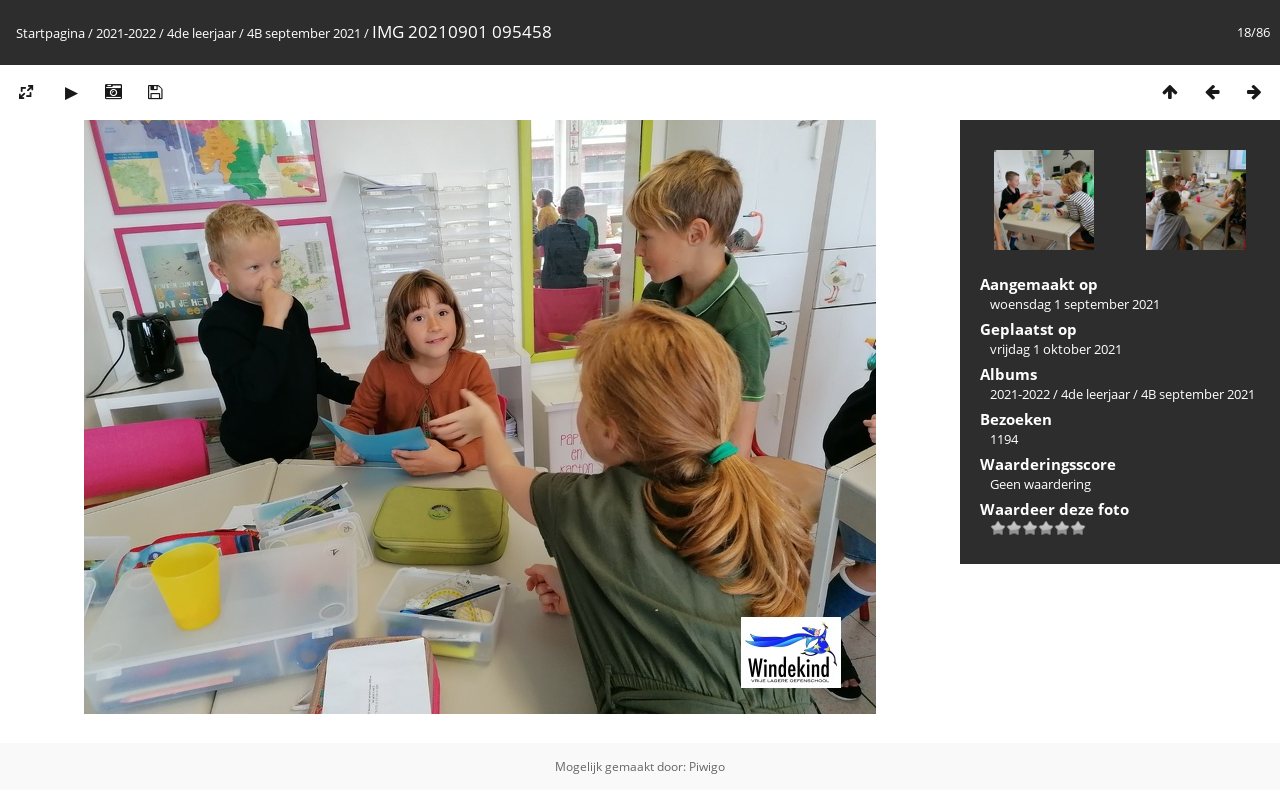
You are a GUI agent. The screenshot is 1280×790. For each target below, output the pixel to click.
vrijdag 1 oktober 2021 (1056, 349)
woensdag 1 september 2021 (1075, 304)
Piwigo (707, 766)
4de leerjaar (201, 33)
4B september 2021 (304, 33)
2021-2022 (126, 33)
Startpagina (50, 33)
